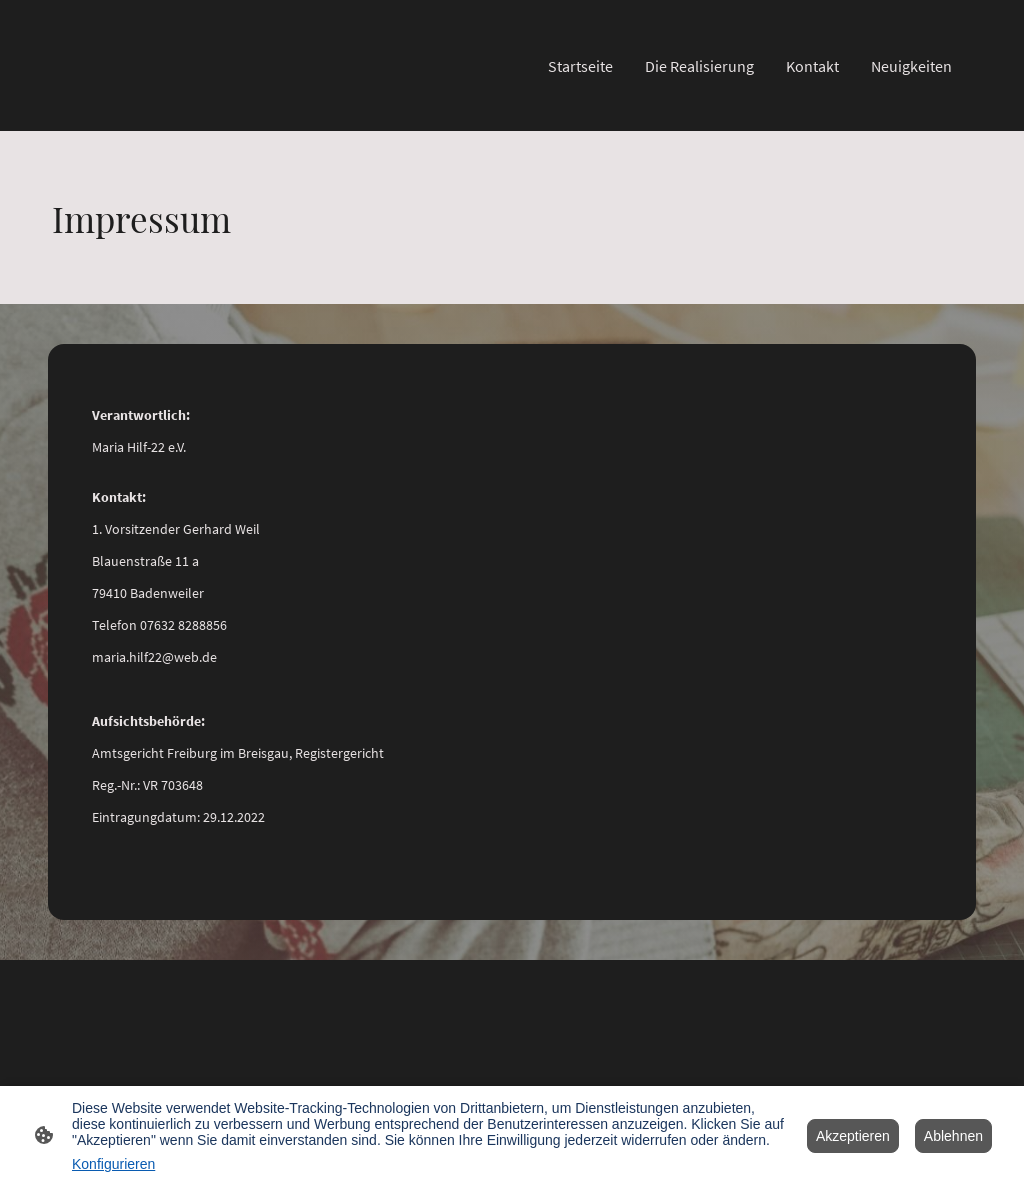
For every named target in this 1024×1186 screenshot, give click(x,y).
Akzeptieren (853, 1136)
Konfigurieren (113, 1164)
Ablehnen (953, 1136)
